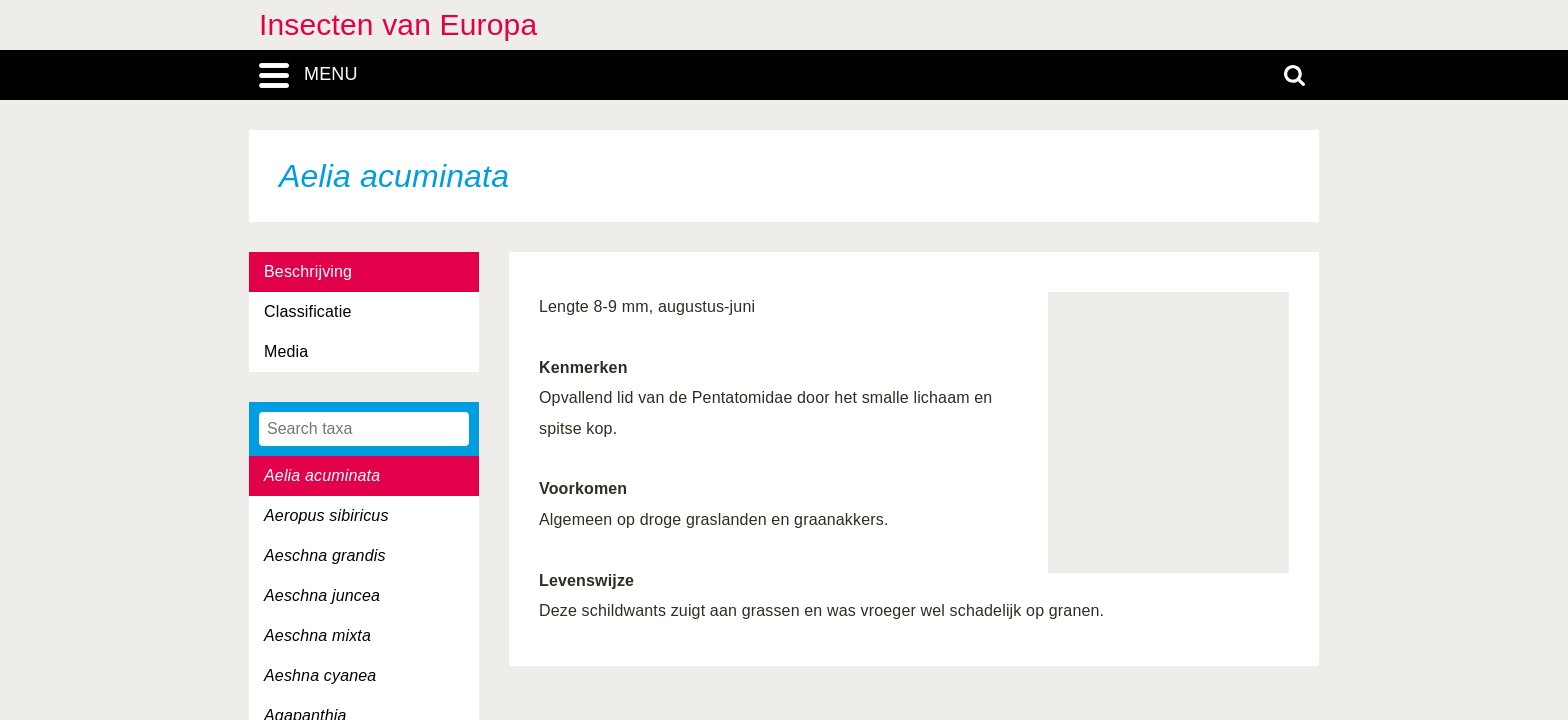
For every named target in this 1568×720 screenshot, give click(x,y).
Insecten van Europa (398, 24)
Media (286, 351)
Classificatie (307, 311)
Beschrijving (308, 271)
